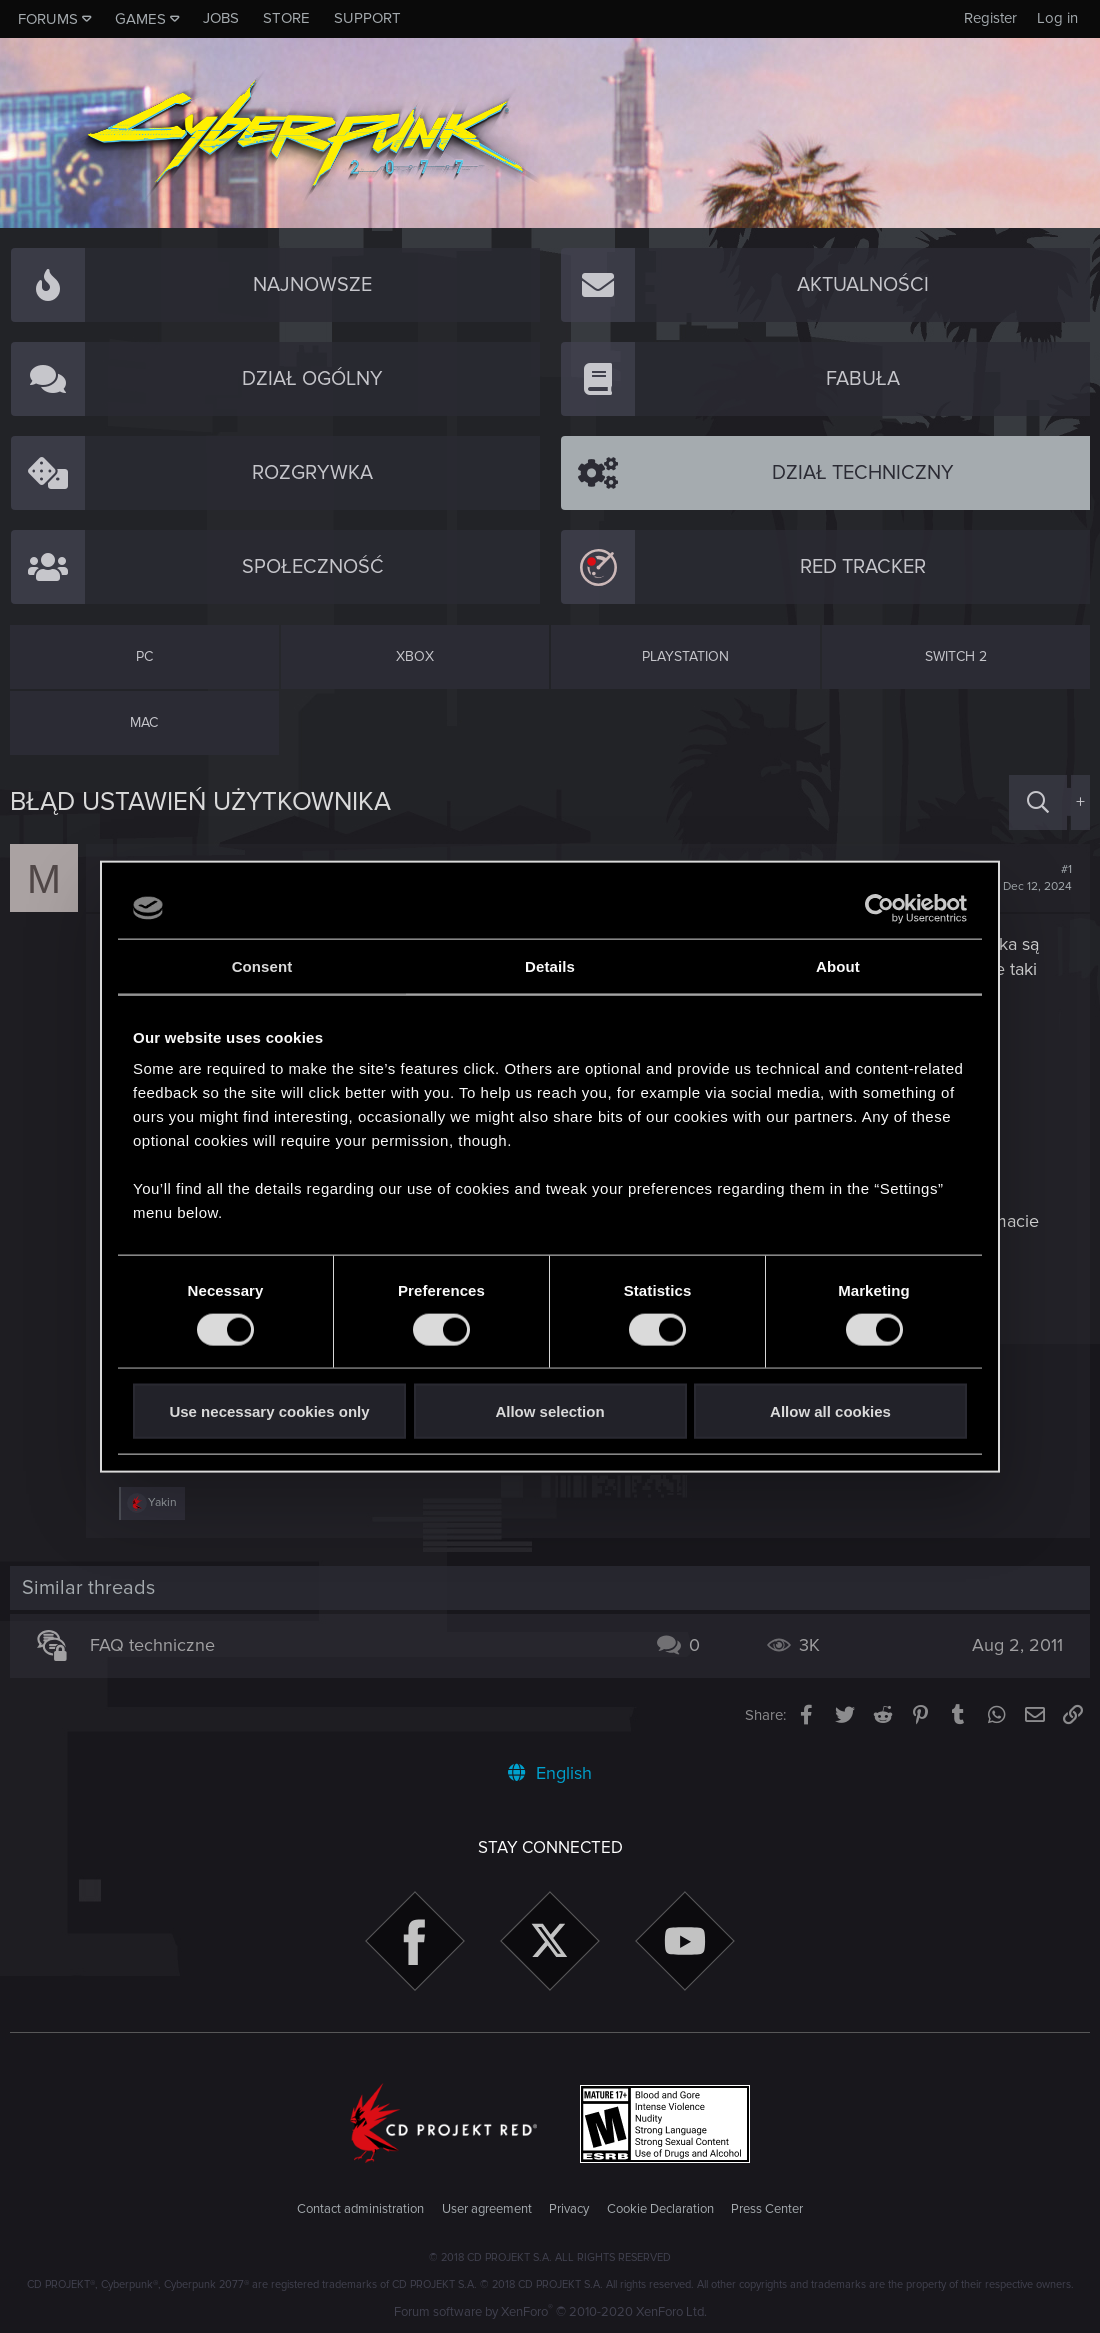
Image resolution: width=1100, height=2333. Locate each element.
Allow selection (549, 1411)
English (550, 1773)
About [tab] (838, 965)
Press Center (767, 2209)
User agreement (487, 2209)
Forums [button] (48, 19)
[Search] (1038, 802)
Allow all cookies (830, 1411)
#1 (1037, 878)
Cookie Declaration (660, 2209)
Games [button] (140, 19)
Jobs (221, 18)
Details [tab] (550, 965)
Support (367, 18)
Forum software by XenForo (550, 2312)
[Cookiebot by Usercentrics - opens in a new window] (879, 908)
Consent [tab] (262, 965)
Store (286, 18)
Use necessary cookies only (269, 1411)
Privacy (569, 2209)
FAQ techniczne (152, 1645)
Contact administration (360, 2209)
